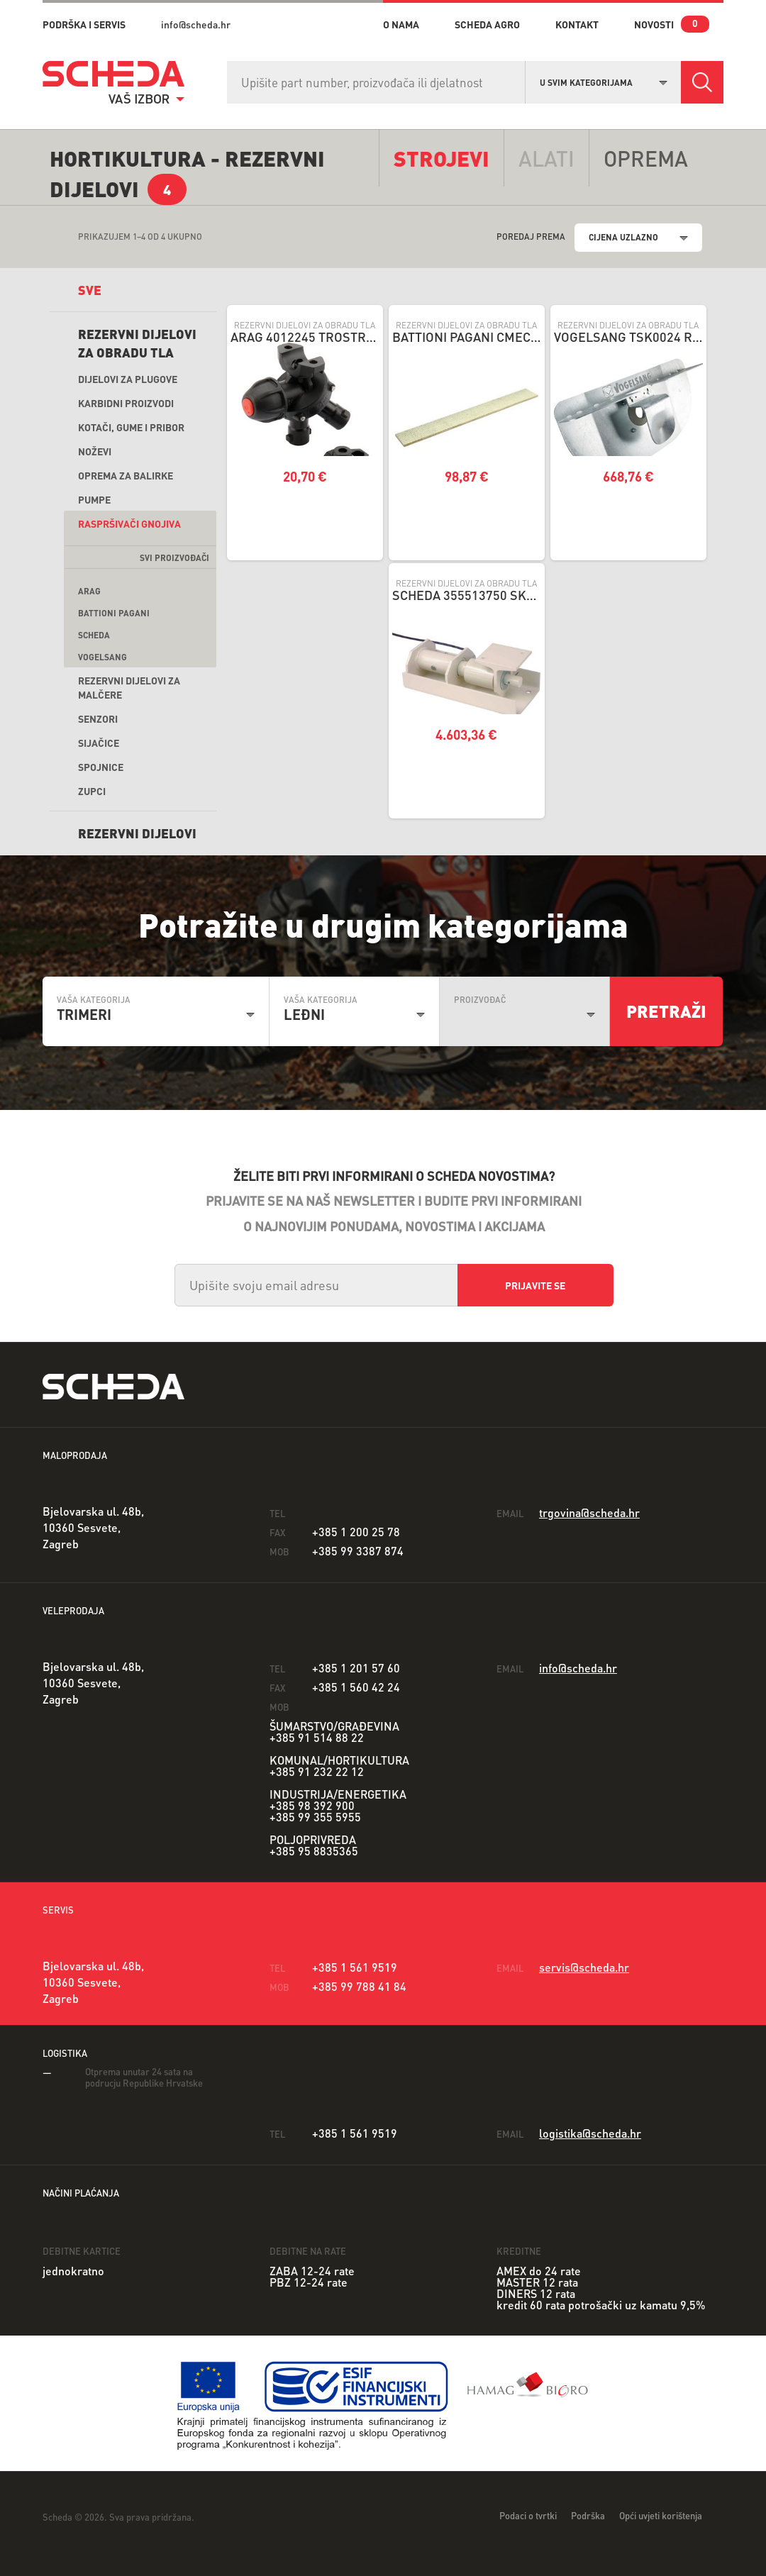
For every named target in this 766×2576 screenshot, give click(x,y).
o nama (401, 24)
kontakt (577, 24)
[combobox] (604, 81)
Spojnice (100, 766)
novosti (654, 24)
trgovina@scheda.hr (589, 1512)
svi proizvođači (174, 558)
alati (546, 158)
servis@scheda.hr (584, 1967)
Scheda (94, 635)
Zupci (92, 790)
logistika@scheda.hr (590, 2133)
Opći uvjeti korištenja (660, 2515)
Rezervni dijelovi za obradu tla (137, 343)
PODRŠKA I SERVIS (84, 24)
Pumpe (94, 499)
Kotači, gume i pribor (131, 427)
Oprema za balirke (125, 475)
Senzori (98, 718)
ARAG (89, 591)
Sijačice (98, 742)
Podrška (588, 2515)
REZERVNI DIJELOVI (137, 833)
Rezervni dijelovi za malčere (129, 687)
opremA (646, 158)
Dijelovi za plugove (127, 378)
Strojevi (441, 158)
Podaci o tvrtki (528, 2515)
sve (89, 290)
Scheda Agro (487, 24)
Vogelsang (102, 657)
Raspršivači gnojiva (129, 523)
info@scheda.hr (196, 24)
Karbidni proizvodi (126, 402)
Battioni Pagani (114, 613)
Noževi (94, 451)
